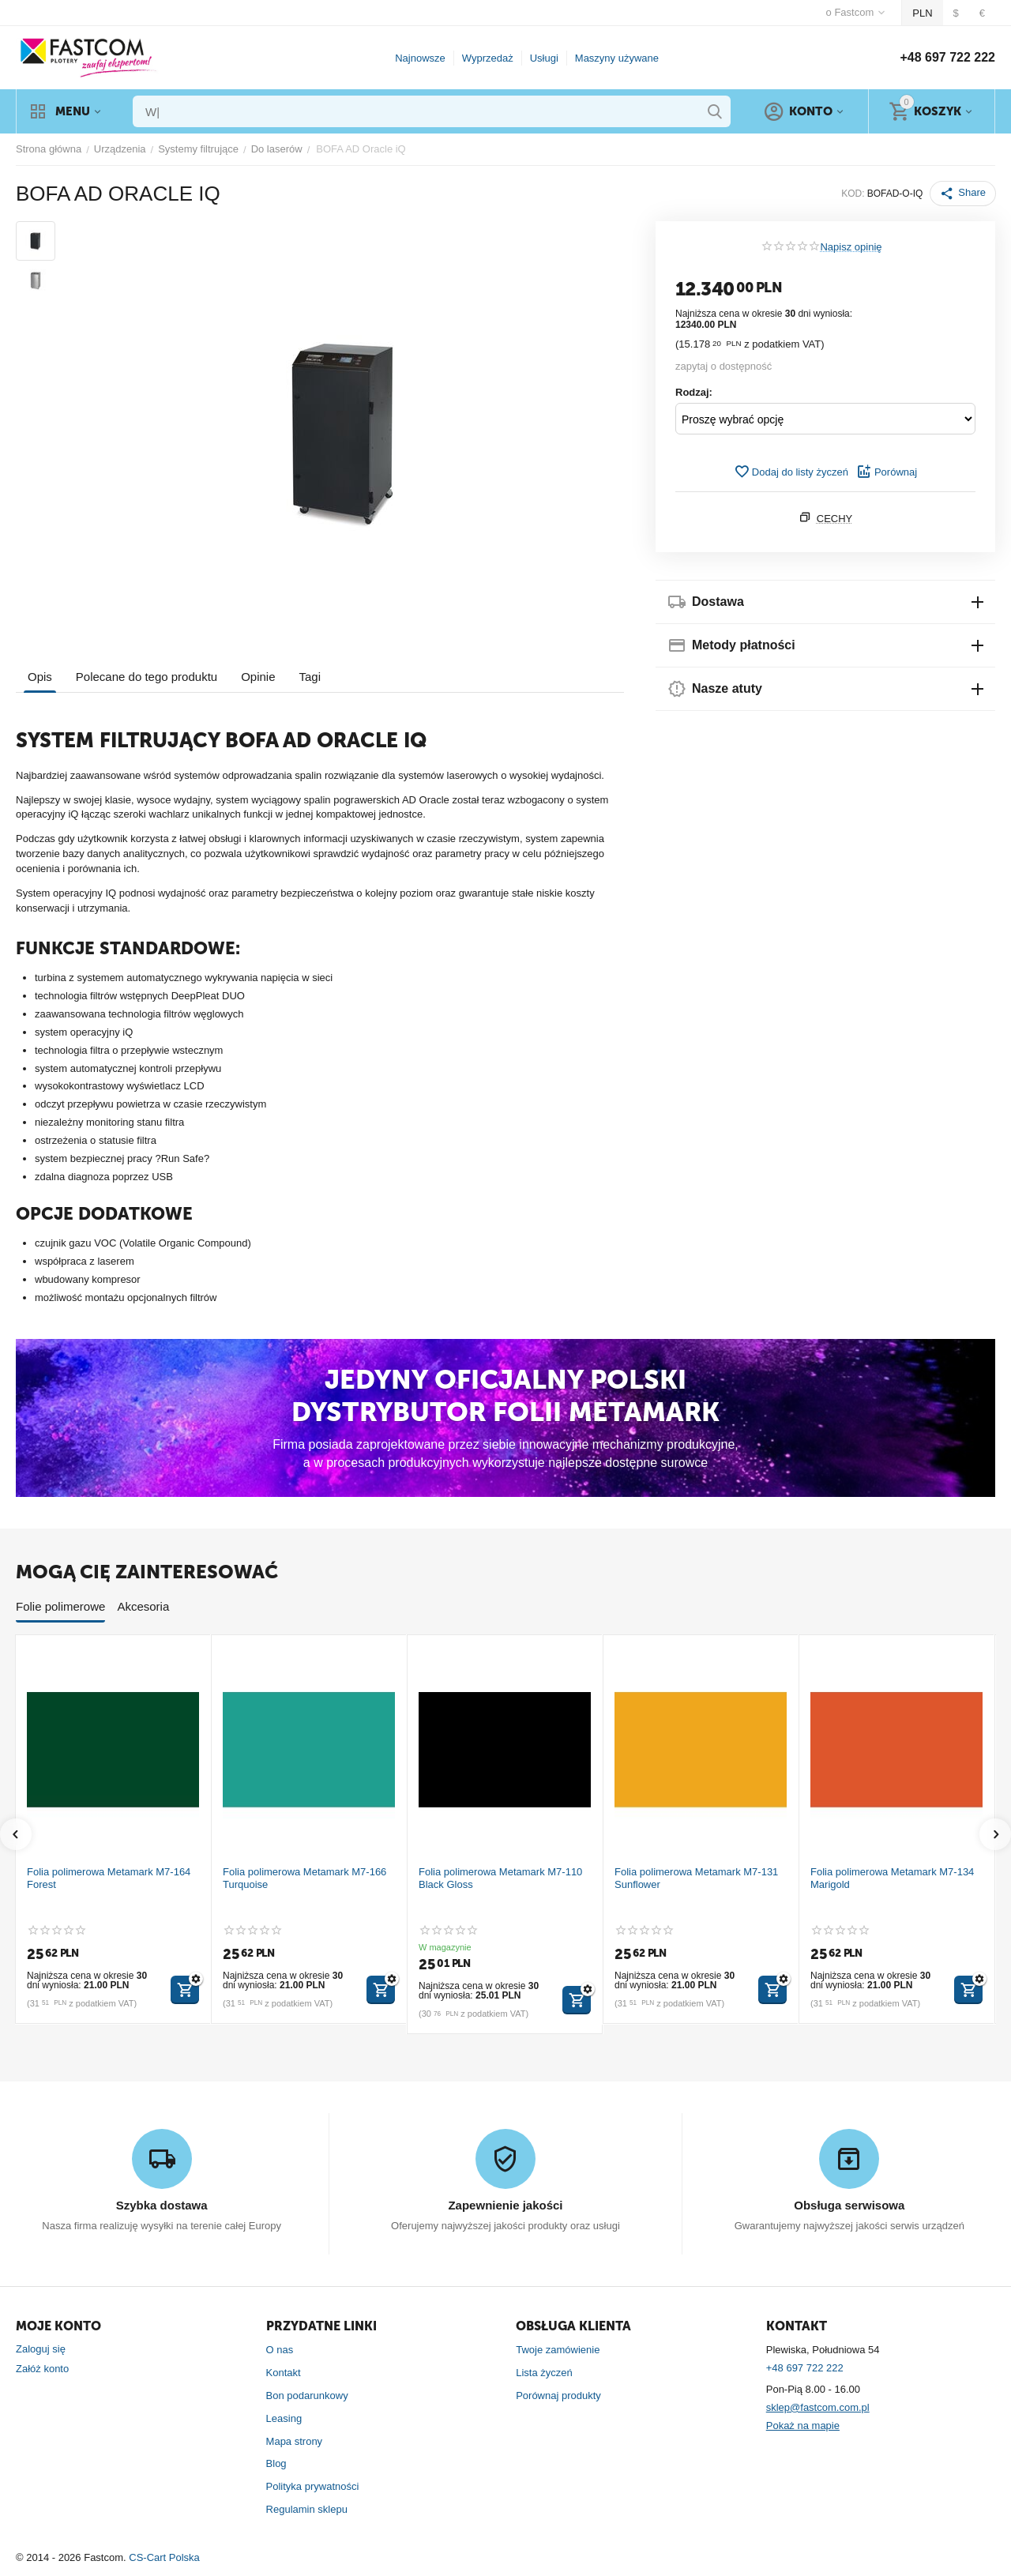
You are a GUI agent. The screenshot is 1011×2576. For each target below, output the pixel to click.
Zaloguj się (41, 2349)
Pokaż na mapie (803, 2425)
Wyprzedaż (487, 58)
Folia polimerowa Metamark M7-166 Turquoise (304, 1878)
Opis (40, 676)
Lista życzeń (544, 2373)
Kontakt (283, 2373)
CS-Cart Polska (164, 2557)
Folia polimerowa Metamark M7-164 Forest (108, 1878)
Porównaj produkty (558, 2395)
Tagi (310, 676)
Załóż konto (42, 2369)
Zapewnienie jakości (505, 2205)
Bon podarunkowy (307, 2395)
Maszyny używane (617, 58)
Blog (276, 2463)
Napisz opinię (850, 247)
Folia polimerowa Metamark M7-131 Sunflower (696, 1878)
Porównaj (886, 471)
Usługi (544, 58)
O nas (280, 2350)
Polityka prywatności (312, 2486)
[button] (962, 193)
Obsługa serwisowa (849, 2205)
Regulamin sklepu (307, 2509)
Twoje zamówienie (557, 2350)
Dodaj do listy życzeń (791, 471)
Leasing (284, 2418)
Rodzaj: (693, 392)
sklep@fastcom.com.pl (818, 2407)
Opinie (258, 676)
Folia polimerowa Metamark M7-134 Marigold (892, 1878)
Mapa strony (294, 2441)
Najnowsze (420, 58)
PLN (922, 13)
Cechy (835, 519)
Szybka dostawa (162, 2205)
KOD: (852, 193)
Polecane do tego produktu (146, 676)
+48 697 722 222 (947, 57)
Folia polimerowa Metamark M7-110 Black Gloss (500, 1878)
